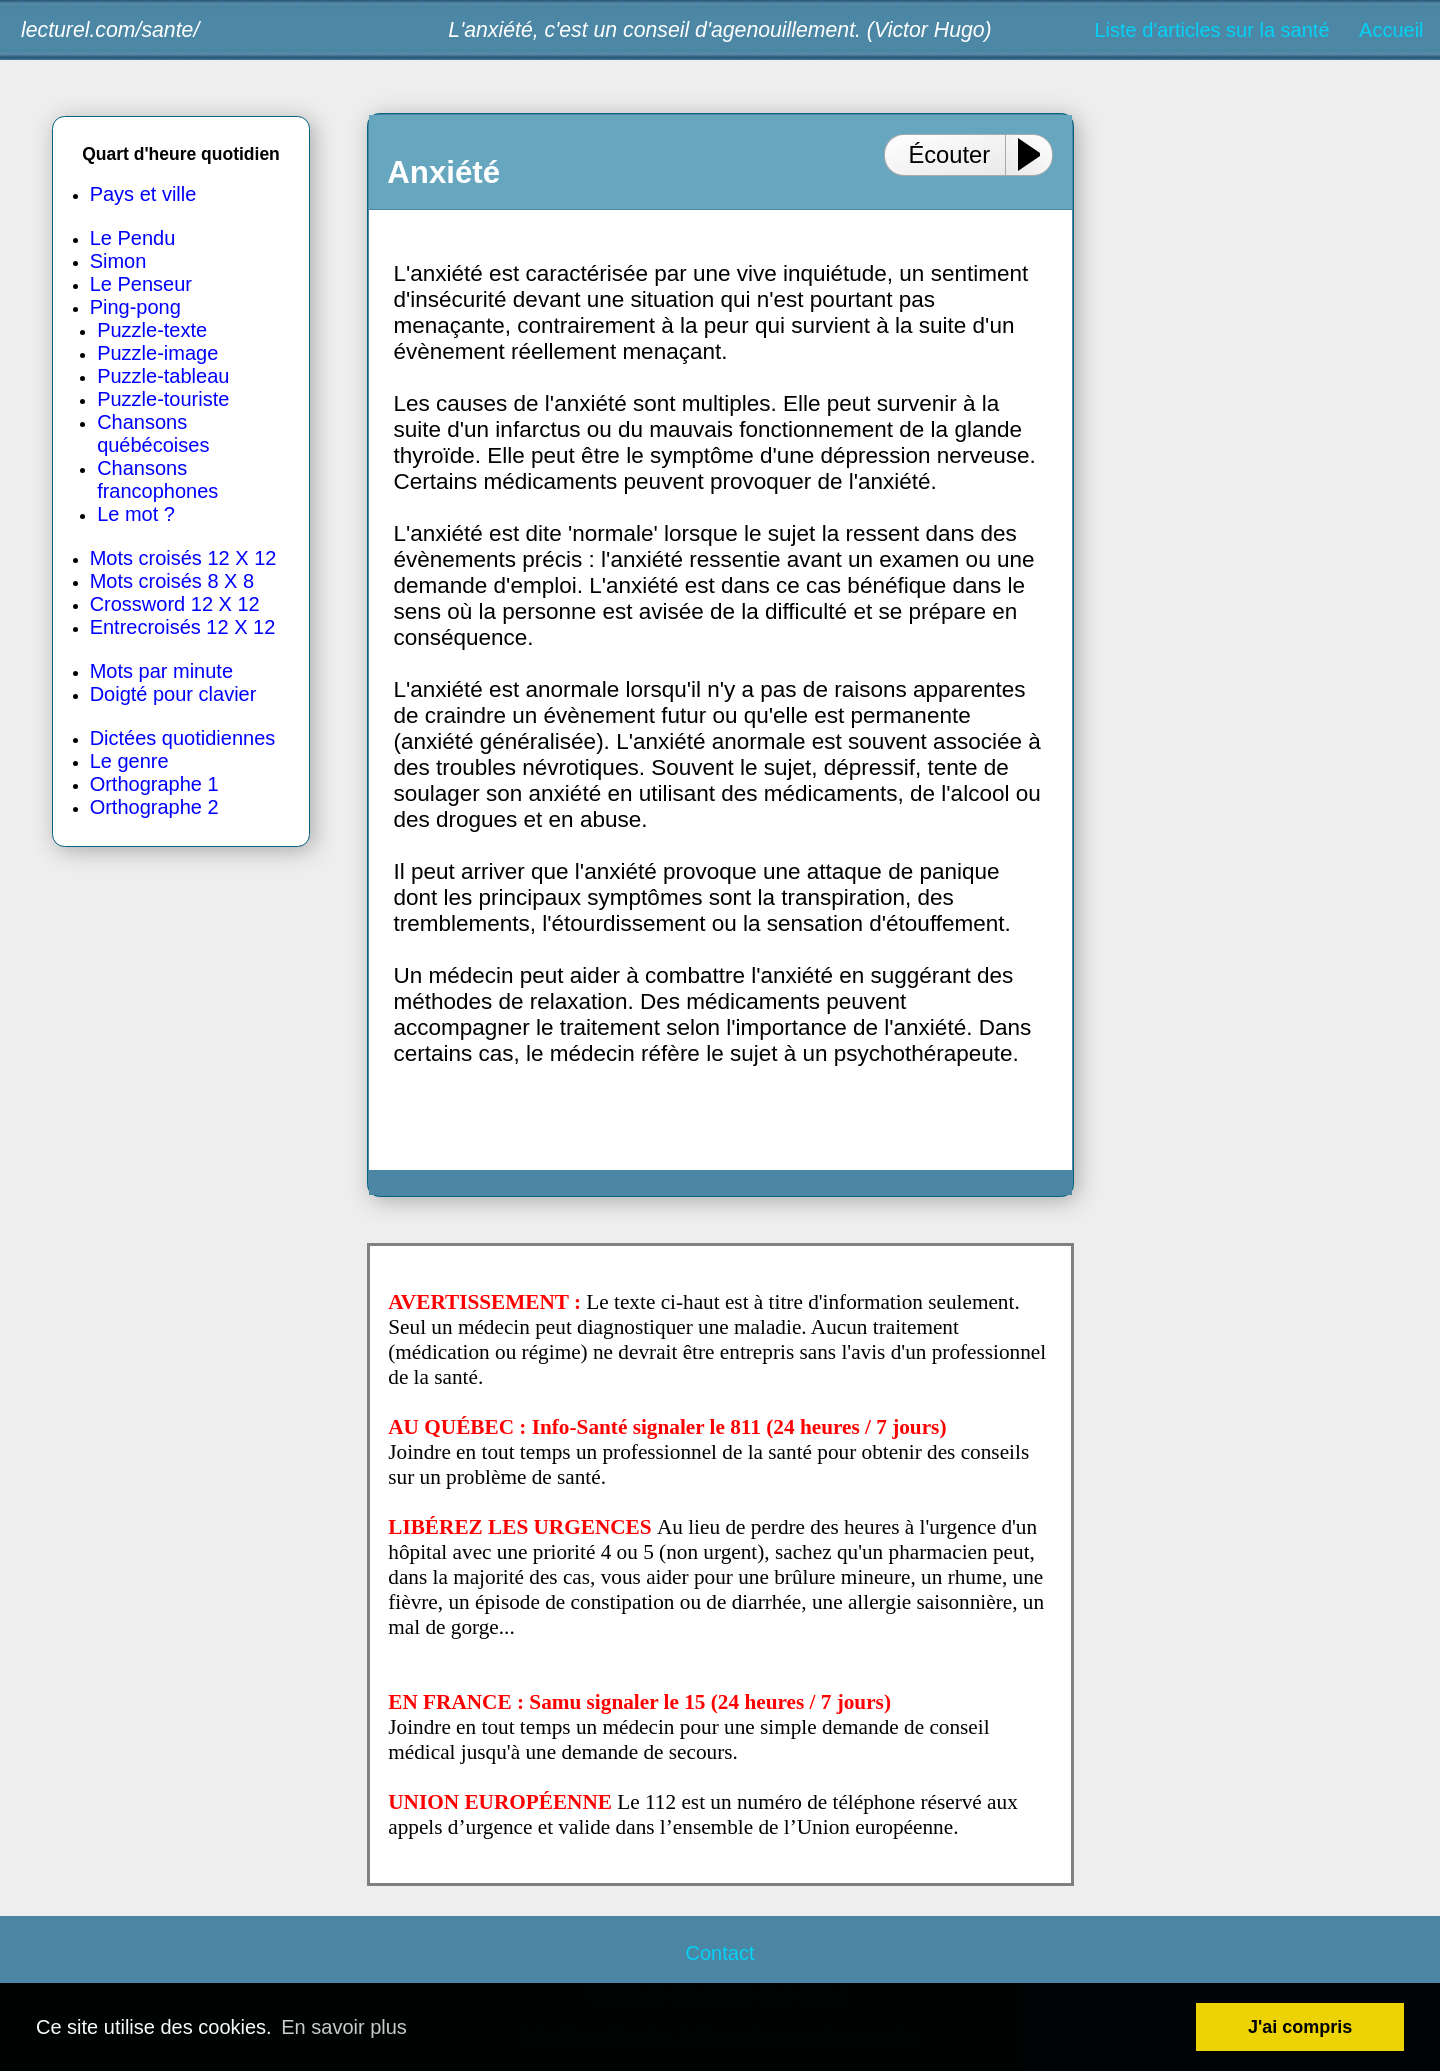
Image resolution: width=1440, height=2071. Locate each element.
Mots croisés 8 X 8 (172, 581)
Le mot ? (136, 514)
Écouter (949, 154)
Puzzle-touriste (163, 399)
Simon (118, 261)
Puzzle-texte (152, 330)
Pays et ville (143, 194)
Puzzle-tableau (163, 376)
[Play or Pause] (1036, 154)
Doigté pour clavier (173, 694)
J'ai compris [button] (1300, 2027)
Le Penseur (141, 284)
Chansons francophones (157, 479)
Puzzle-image (157, 353)
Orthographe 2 (154, 807)
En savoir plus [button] (344, 2027)
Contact (720, 1953)
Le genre (129, 761)
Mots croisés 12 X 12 (183, 558)
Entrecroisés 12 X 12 (183, 627)
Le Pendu (133, 238)
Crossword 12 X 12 (175, 604)
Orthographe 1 (154, 784)
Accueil (1391, 30)
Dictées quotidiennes (183, 738)
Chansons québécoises (153, 433)
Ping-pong (135, 307)
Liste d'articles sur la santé (1211, 30)
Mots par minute (161, 671)
